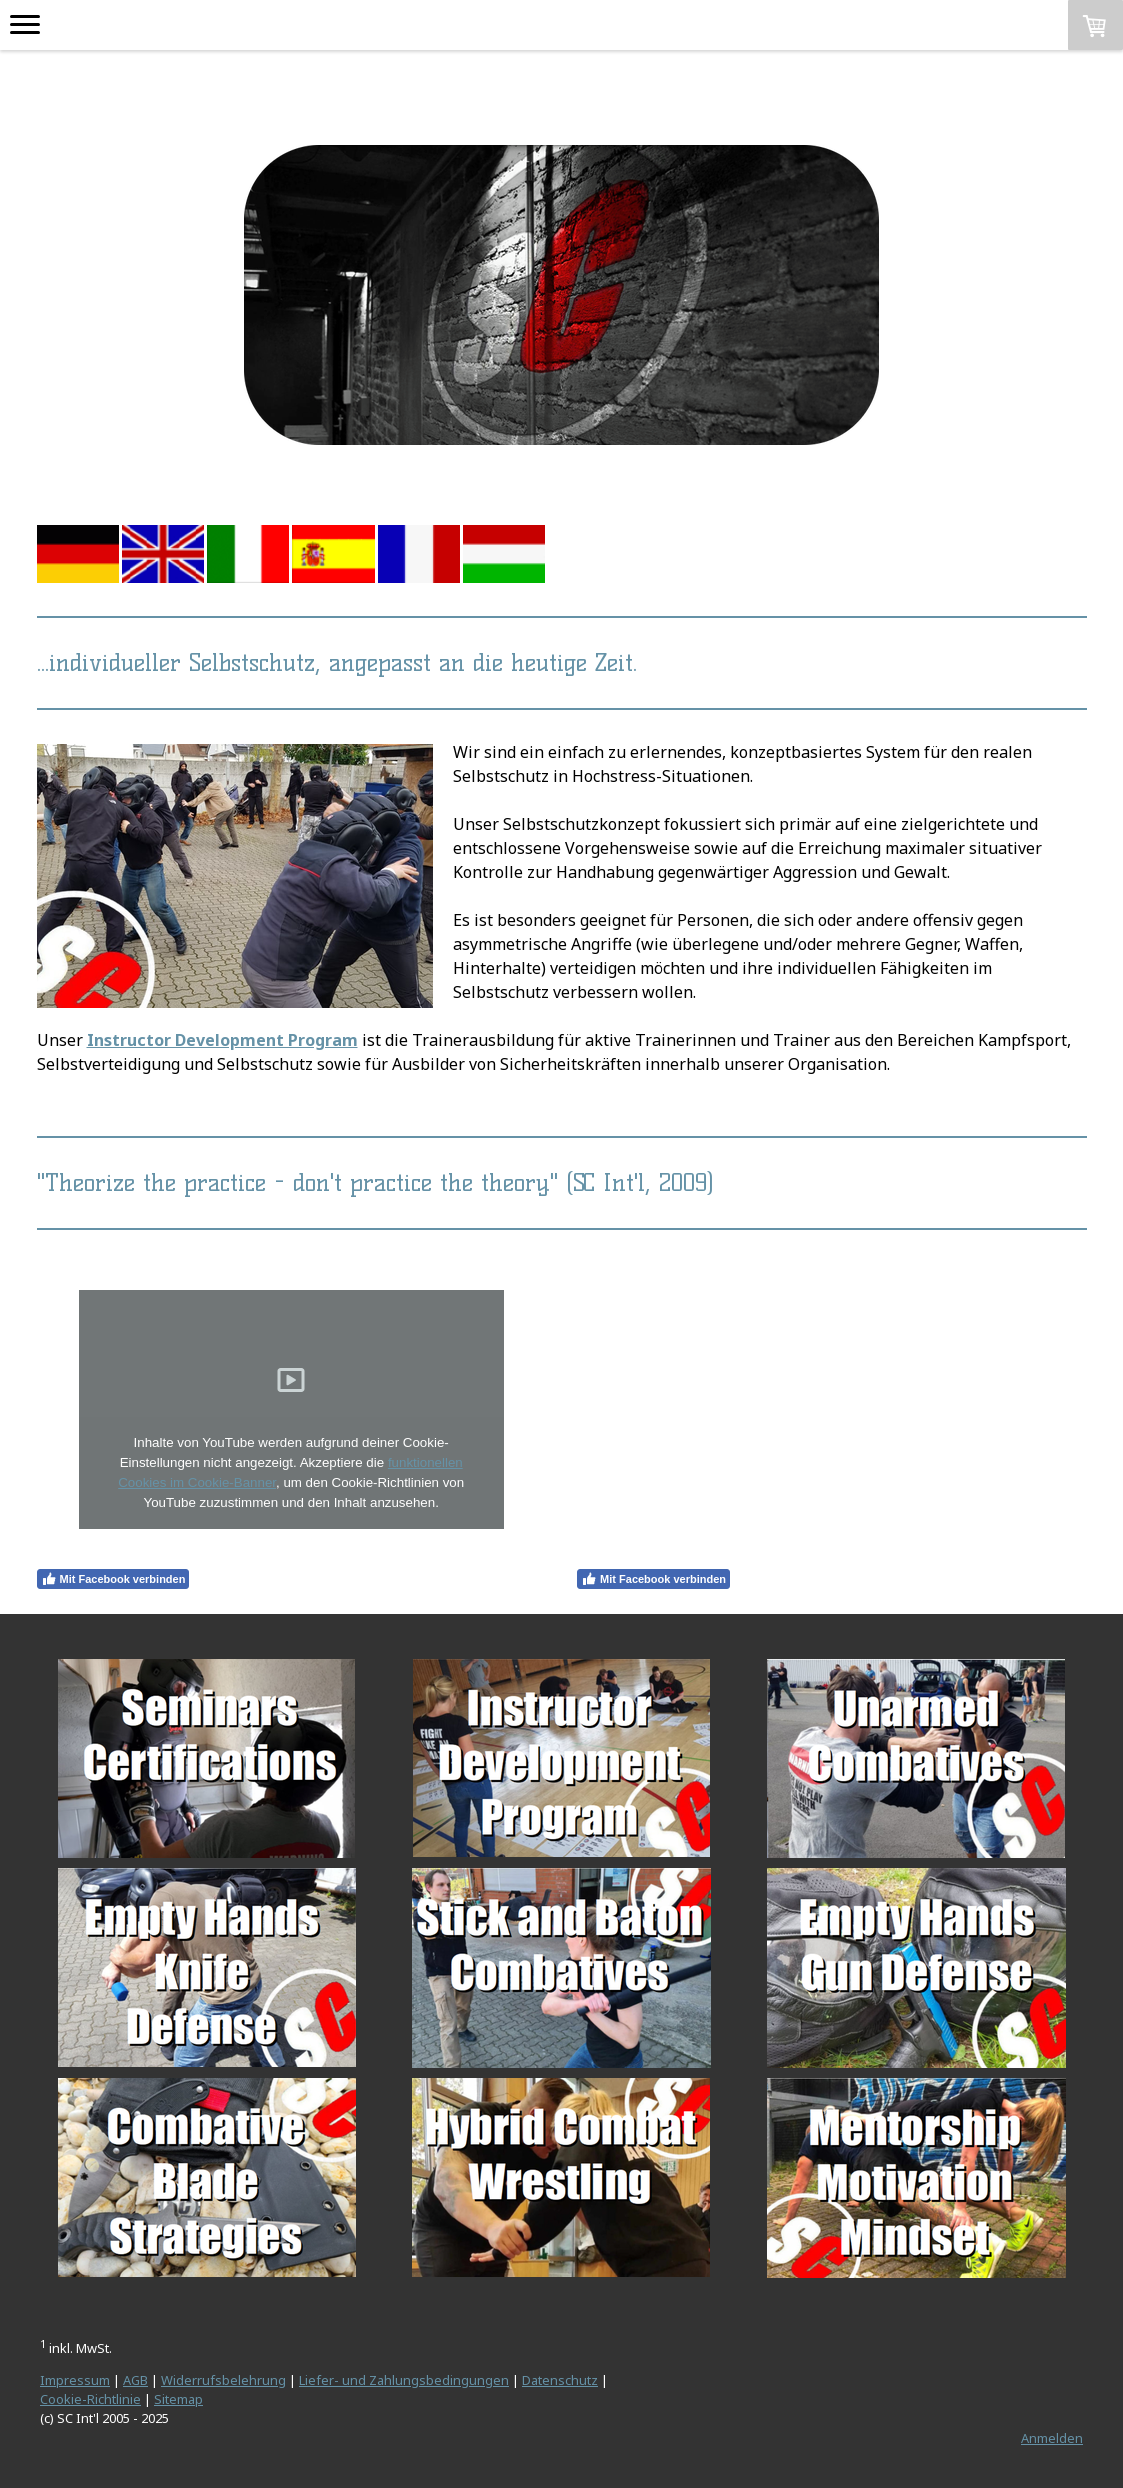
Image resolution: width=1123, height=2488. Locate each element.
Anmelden (1052, 2438)
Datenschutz (560, 2380)
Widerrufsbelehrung (223, 2380)
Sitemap (178, 2399)
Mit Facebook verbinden (113, 1579)
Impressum (75, 2380)
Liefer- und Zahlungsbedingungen (404, 2380)
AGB (135, 2380)
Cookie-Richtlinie (90, 2399)
